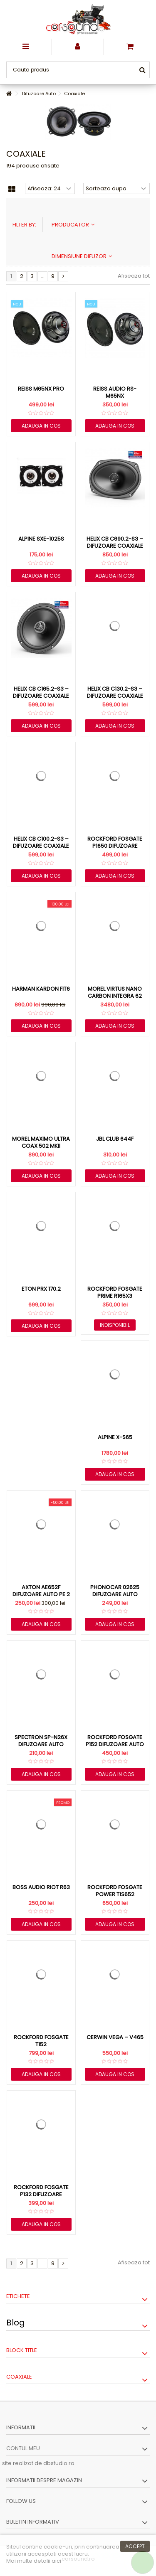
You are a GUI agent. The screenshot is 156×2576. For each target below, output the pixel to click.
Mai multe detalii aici (33, 2561)
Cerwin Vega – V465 (115, 2037)
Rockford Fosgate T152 (41, 2040)
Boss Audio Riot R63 (41, 1887)
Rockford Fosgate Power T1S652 (114, 1890)
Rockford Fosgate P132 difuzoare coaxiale (41, 2194)
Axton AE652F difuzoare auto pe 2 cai (41, 1594)
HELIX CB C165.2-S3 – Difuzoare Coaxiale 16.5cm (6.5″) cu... (41, 696)
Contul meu (23, 2448)
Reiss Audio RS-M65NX (114, 392)
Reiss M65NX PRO (41, 389)
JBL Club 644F (115, 1139)
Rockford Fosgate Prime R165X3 (114, 1292)
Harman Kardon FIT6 (41, 989)
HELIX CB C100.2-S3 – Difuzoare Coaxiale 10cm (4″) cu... (41, 846)
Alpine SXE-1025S (41, 539)
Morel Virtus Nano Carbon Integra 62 (115, 992)
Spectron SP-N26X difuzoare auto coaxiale (41, 1744)
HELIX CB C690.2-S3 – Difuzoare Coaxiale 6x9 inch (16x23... (115, 546)
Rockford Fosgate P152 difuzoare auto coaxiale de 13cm (115, 1744)
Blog (15, 2322)
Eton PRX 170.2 (41, 1289)
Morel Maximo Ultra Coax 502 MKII (41, 1142)
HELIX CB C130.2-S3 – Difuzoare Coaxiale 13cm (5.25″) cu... (115, 696)
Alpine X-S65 (115, 1437)
